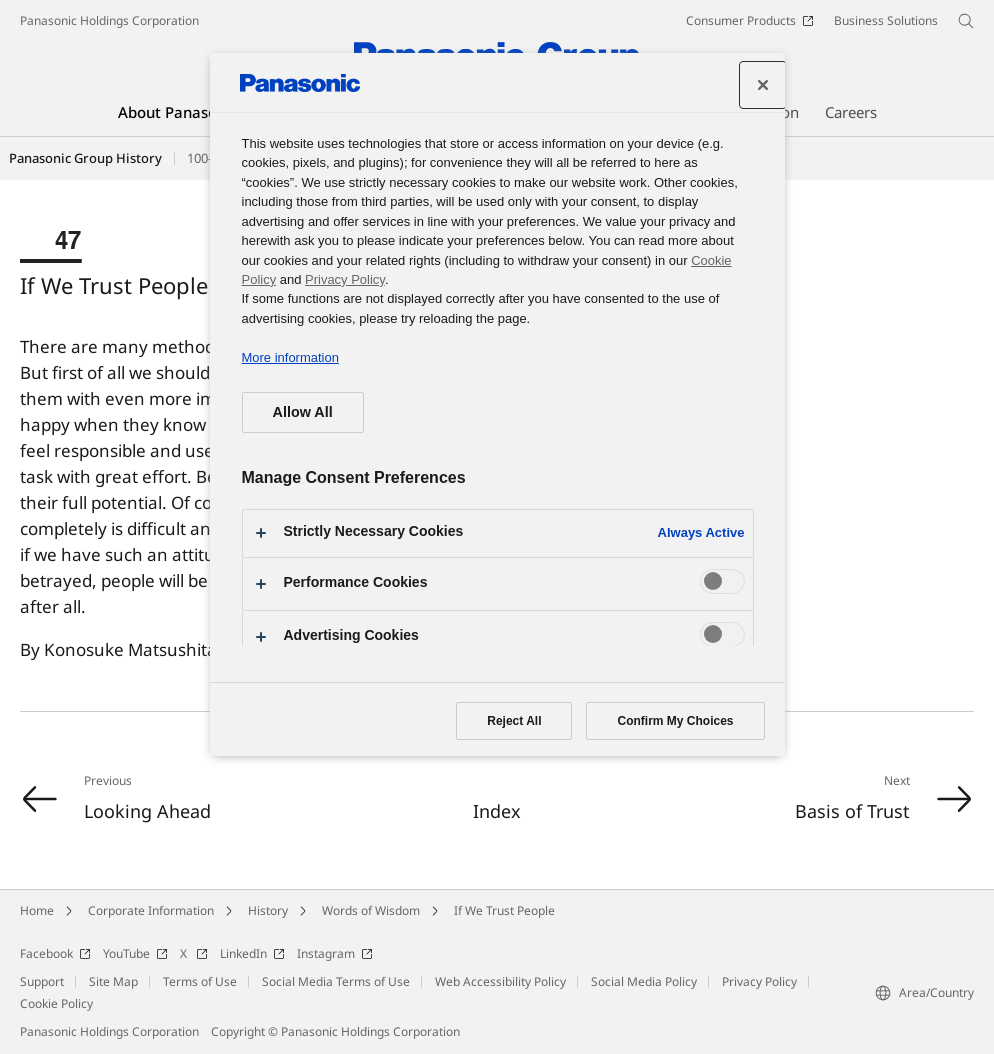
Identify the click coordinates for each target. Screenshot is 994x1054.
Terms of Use (200, 981)
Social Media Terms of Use (336, 981)
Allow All (303, 412)
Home (37, 910)
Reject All (514, 721)
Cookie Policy (56, 1003)
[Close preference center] (763, 85)
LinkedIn (252, 953)
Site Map (113, 981)
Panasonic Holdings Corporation (109, 20)
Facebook (55, 953)
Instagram (335, 953)
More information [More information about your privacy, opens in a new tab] (290, 357)
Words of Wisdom (371, 910)
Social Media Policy (644, 981)
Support (42, 981)
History (268, 910)
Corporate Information (151, 910)
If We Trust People (504, 910)
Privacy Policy (759, 981)
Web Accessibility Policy (500, 981)
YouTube (135, 953)
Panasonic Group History (85, 158)
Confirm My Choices (675, 721)
